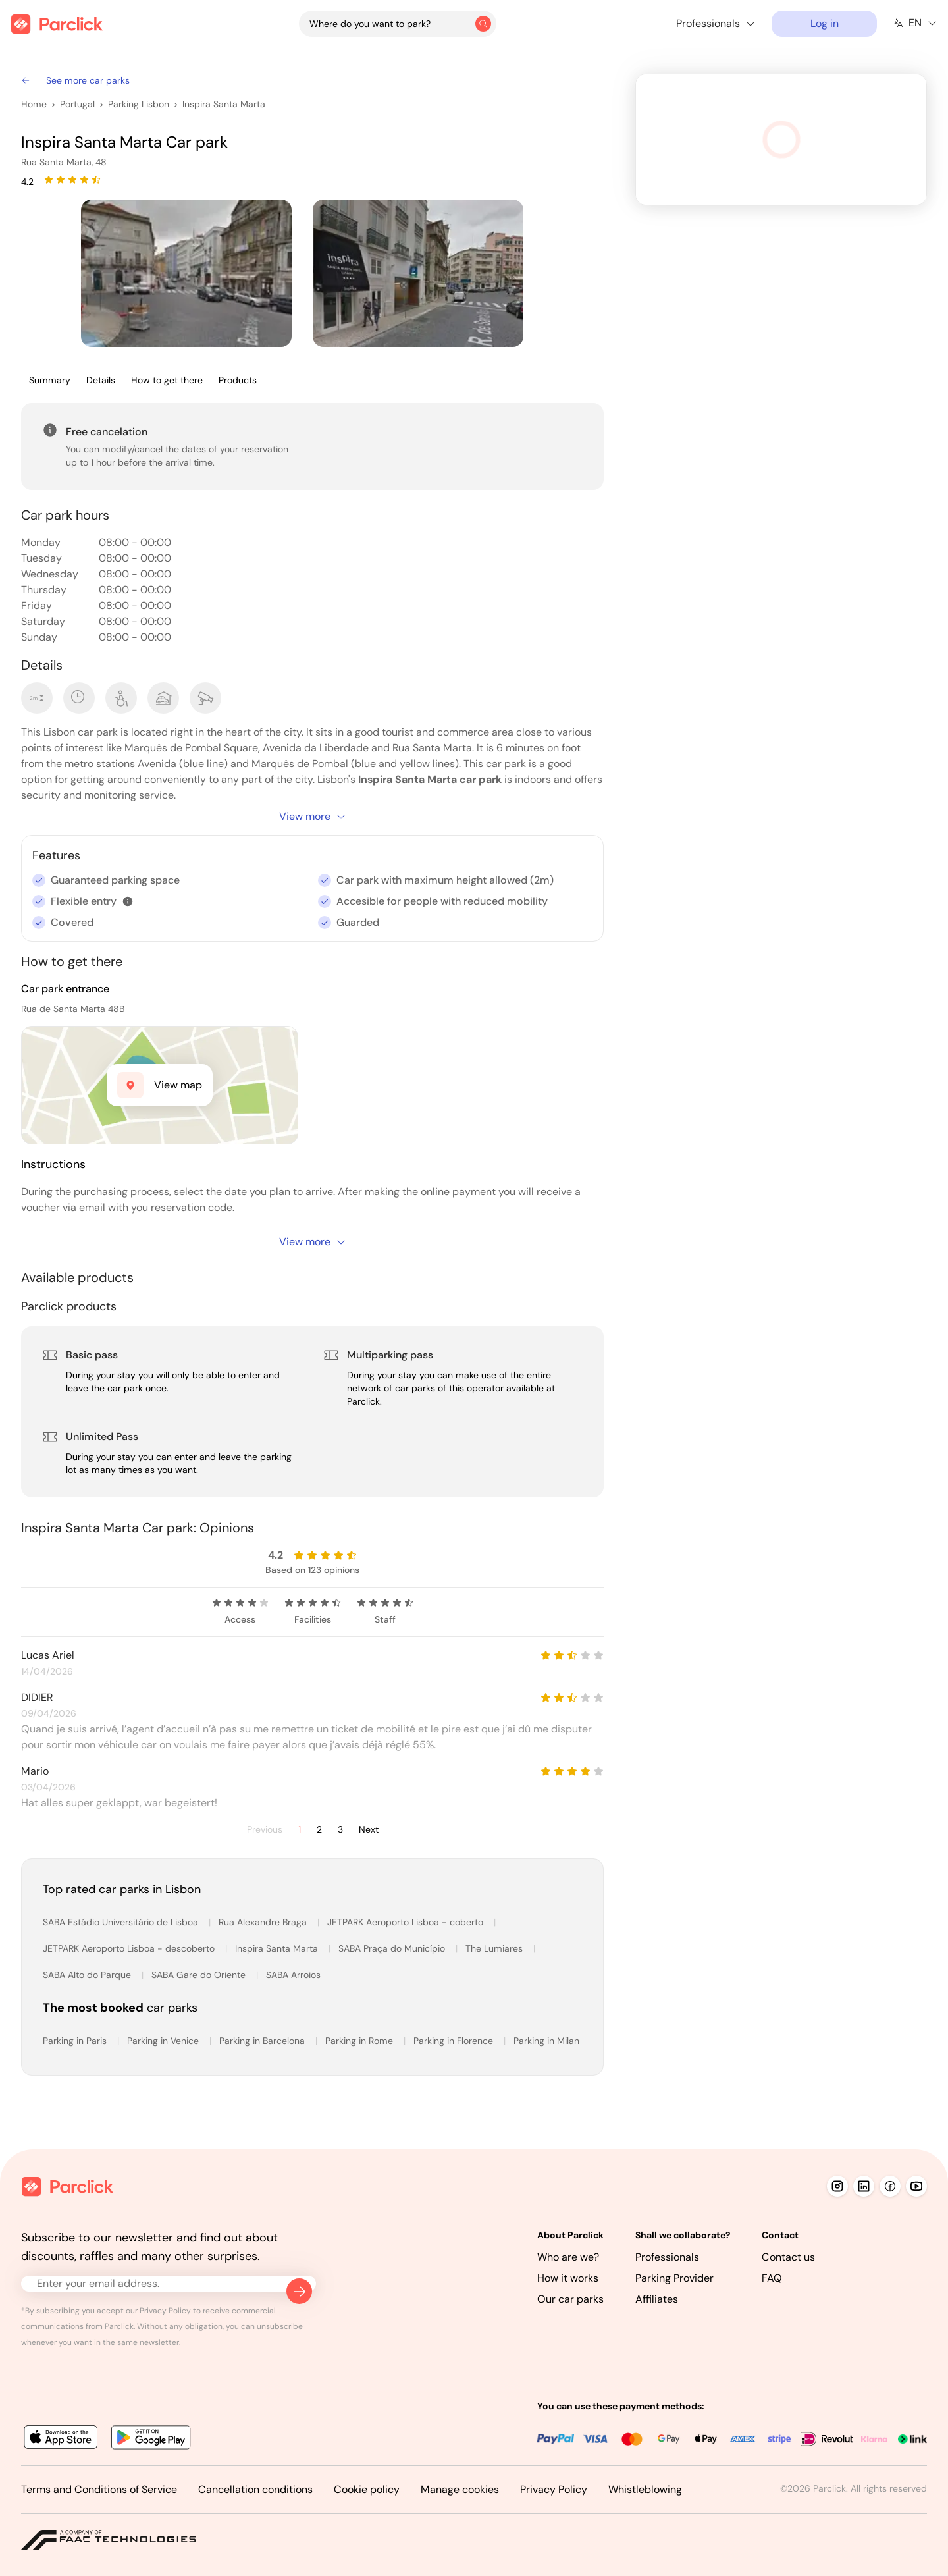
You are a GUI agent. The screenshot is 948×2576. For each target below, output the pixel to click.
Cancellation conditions (255, 2489)
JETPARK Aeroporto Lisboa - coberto (406, 1922)
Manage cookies (460, 2489)
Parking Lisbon (138, 104)
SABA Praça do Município (393, 1948)
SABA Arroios (293, 1975)
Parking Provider (674, 2278)
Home (34, 104)
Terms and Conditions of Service (99, 2489)
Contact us (788, 2257)
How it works (567, 2278)
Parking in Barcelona (263, 2041)
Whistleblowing (645, 2489)
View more (312, 816)
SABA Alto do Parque (88, 1975)
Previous (264, 1829)
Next (369, 1829)
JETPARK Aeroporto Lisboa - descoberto (130, 1948)
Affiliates (656, 2299)
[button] (128, 901)
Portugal (77, 104)
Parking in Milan (546, 2041)
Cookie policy (367, 2489)
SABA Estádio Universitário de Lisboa (122, 1922)
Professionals (667, 2257)
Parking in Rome (360, 2041)
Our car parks (570, 2299)
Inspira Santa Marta (223, 104)
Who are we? (568, 2257)
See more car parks (75, 80)
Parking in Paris (76, 2041)
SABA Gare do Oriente (199, 1975)
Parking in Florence (454, 2041)
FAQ (772, 2278)
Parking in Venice (164, 2041)
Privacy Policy (553, 2489)
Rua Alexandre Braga (264, 1922)
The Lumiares (495, 1948)
